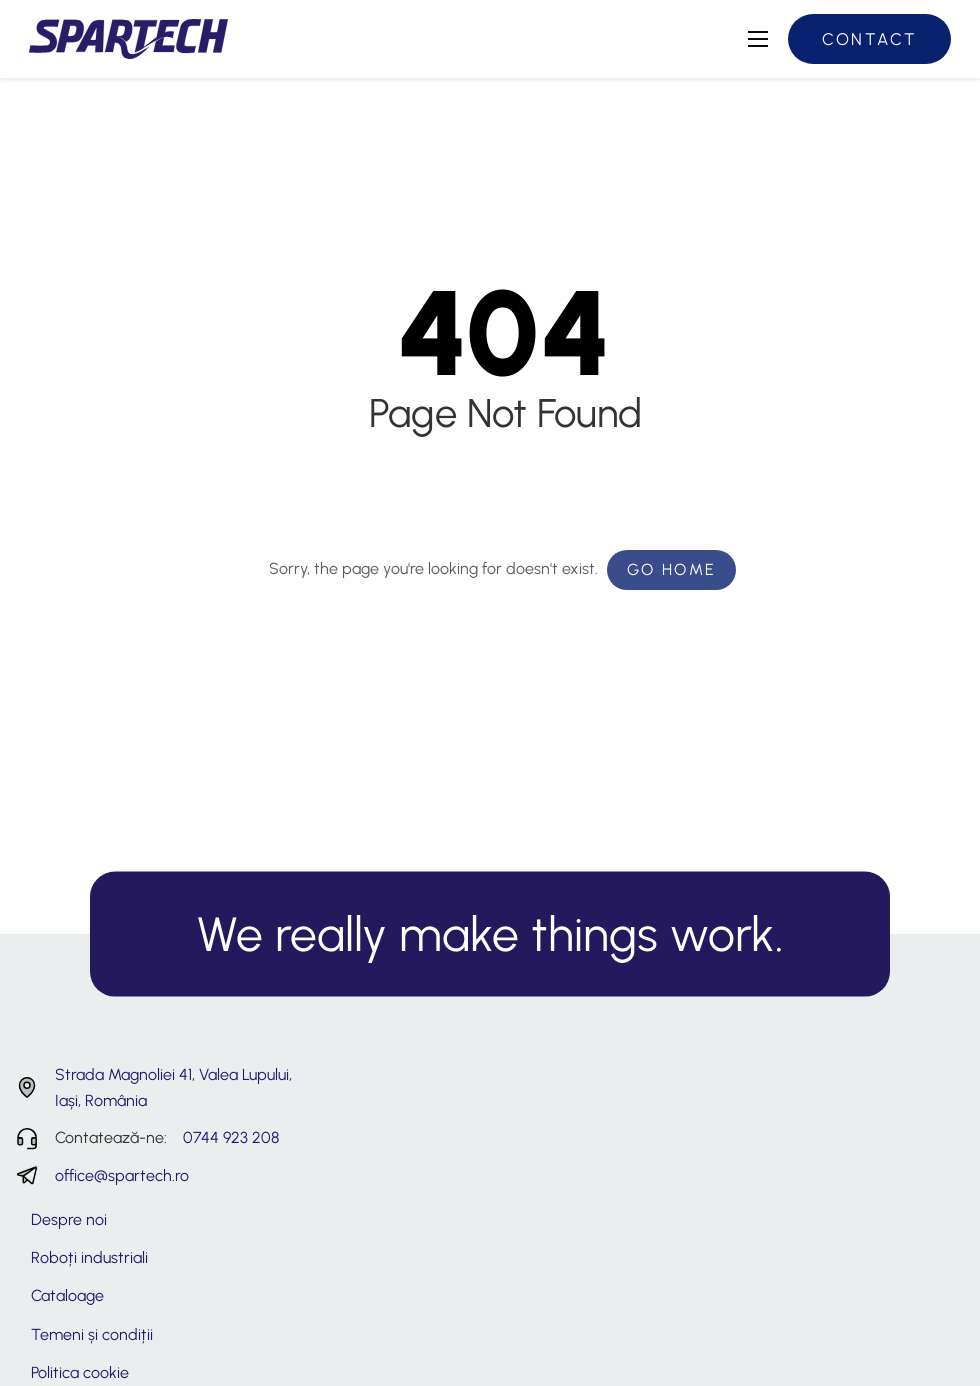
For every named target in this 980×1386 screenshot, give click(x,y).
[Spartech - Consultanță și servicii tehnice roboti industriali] (128, 37)
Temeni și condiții (92, 1334)
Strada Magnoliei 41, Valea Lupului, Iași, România (173, 1087)
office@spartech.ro (122, 1175)
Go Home (672, 569)
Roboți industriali (89, 1257)
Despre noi (69, 1219)
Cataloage (67, 1295)
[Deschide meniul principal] (758, 39)
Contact (870, 39)
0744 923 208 (231, 1137)
